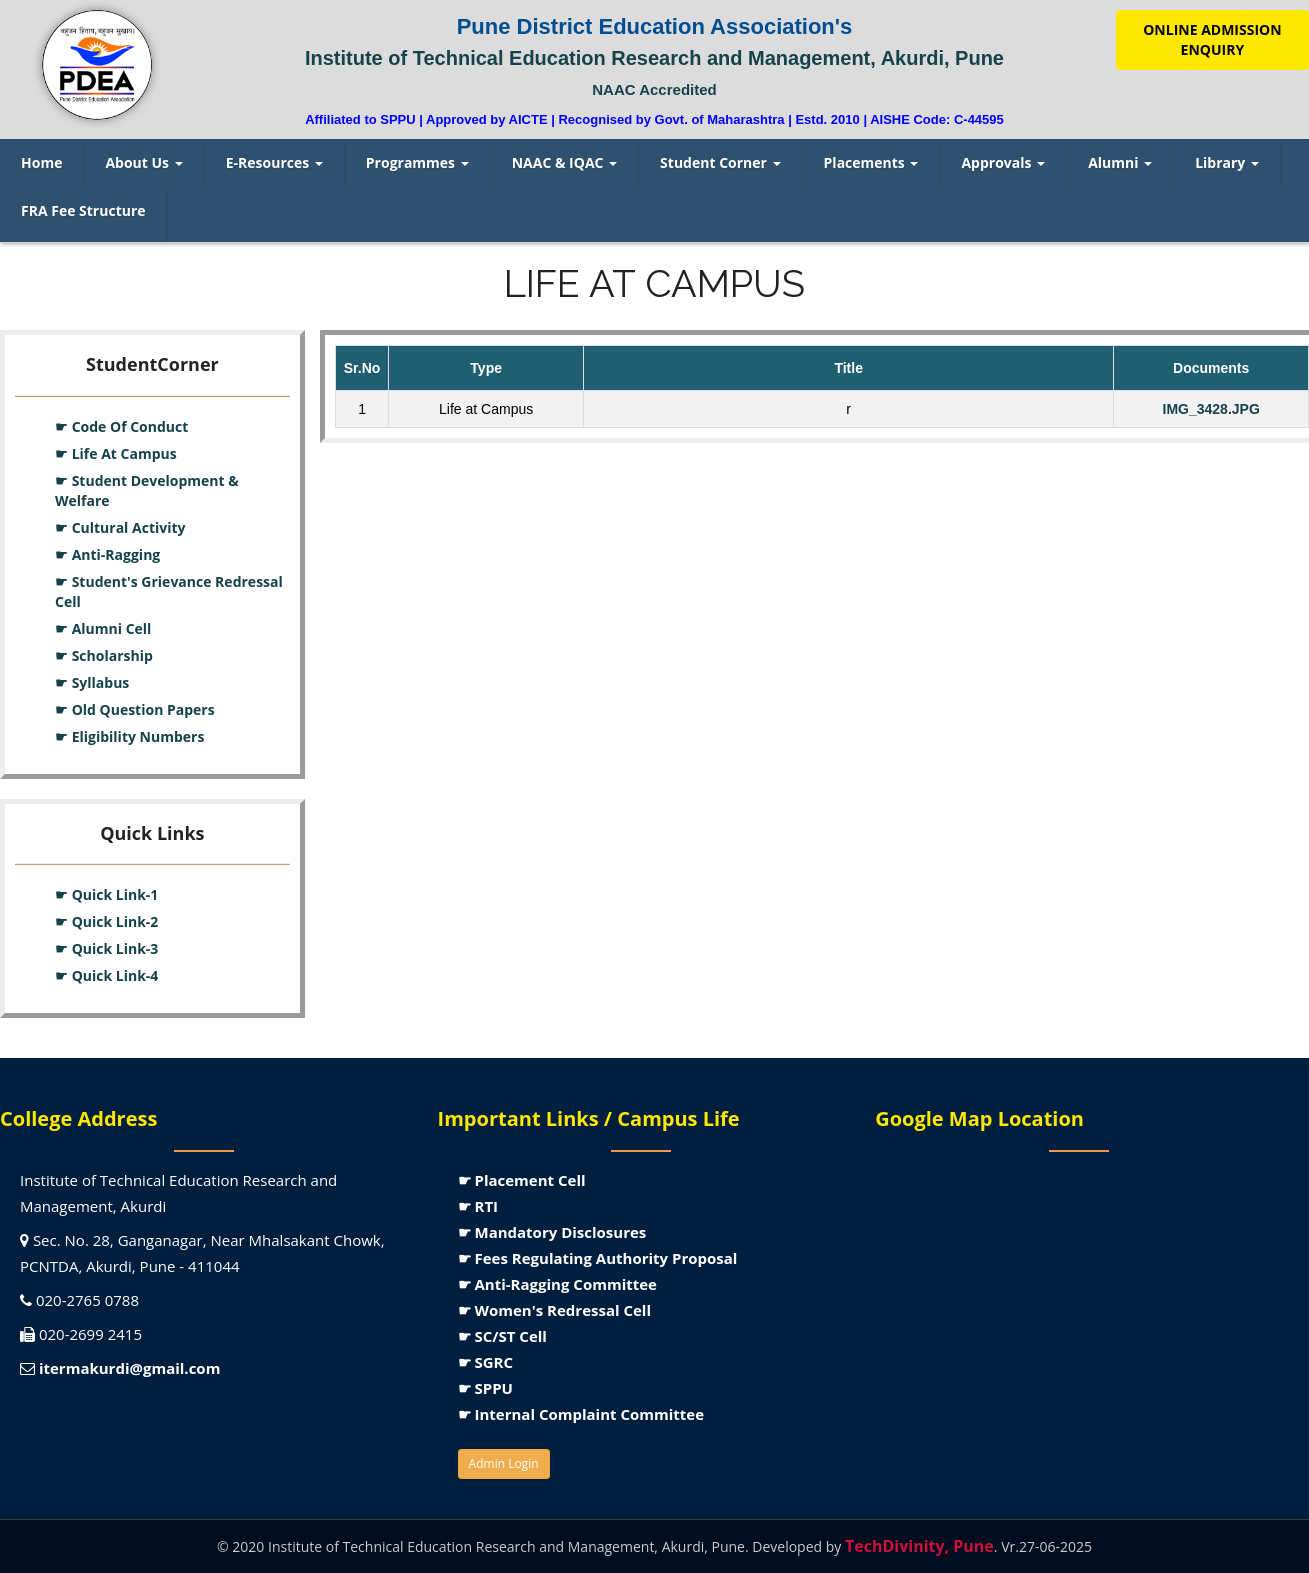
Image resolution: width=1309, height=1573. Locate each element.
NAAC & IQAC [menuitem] (564, 162)
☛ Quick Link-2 (106, 921)
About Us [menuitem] (143, 162)
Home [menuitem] (41, 162)
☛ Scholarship (104, 655)
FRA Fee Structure (83, 210)
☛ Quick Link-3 (106, 948)
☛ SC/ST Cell (502, 1336)
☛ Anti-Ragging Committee (557, 1284)
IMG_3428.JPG (1211, 409)
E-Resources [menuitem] (274, 162)
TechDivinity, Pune (919, 1546)
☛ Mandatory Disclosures (552, 1232)
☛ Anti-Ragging (107, 554)
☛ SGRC (485, 1362)
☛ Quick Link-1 (106, 894)
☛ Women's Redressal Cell (554, 1310)
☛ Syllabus (92, 682)
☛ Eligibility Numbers (129, 736)
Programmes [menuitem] (417, 162)
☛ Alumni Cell (103, 628)
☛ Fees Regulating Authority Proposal (598, 1258)
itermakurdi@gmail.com (129, 1368)
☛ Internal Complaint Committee (581, 1414)
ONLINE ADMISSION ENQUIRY (1212, 39)
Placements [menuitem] (871, 162)
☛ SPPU (485, 1388)
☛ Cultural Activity (120, 527)
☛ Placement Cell (522, 1180)
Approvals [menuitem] (1003, 162)
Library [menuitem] (1227, 162)
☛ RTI (478, 1206)
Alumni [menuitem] (1120, 162)
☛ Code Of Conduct (121, 426)
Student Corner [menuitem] (720, 162)
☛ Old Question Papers (135, 709)
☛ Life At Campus (116, 453)
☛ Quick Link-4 (106, 975)
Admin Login (504, 1463)
